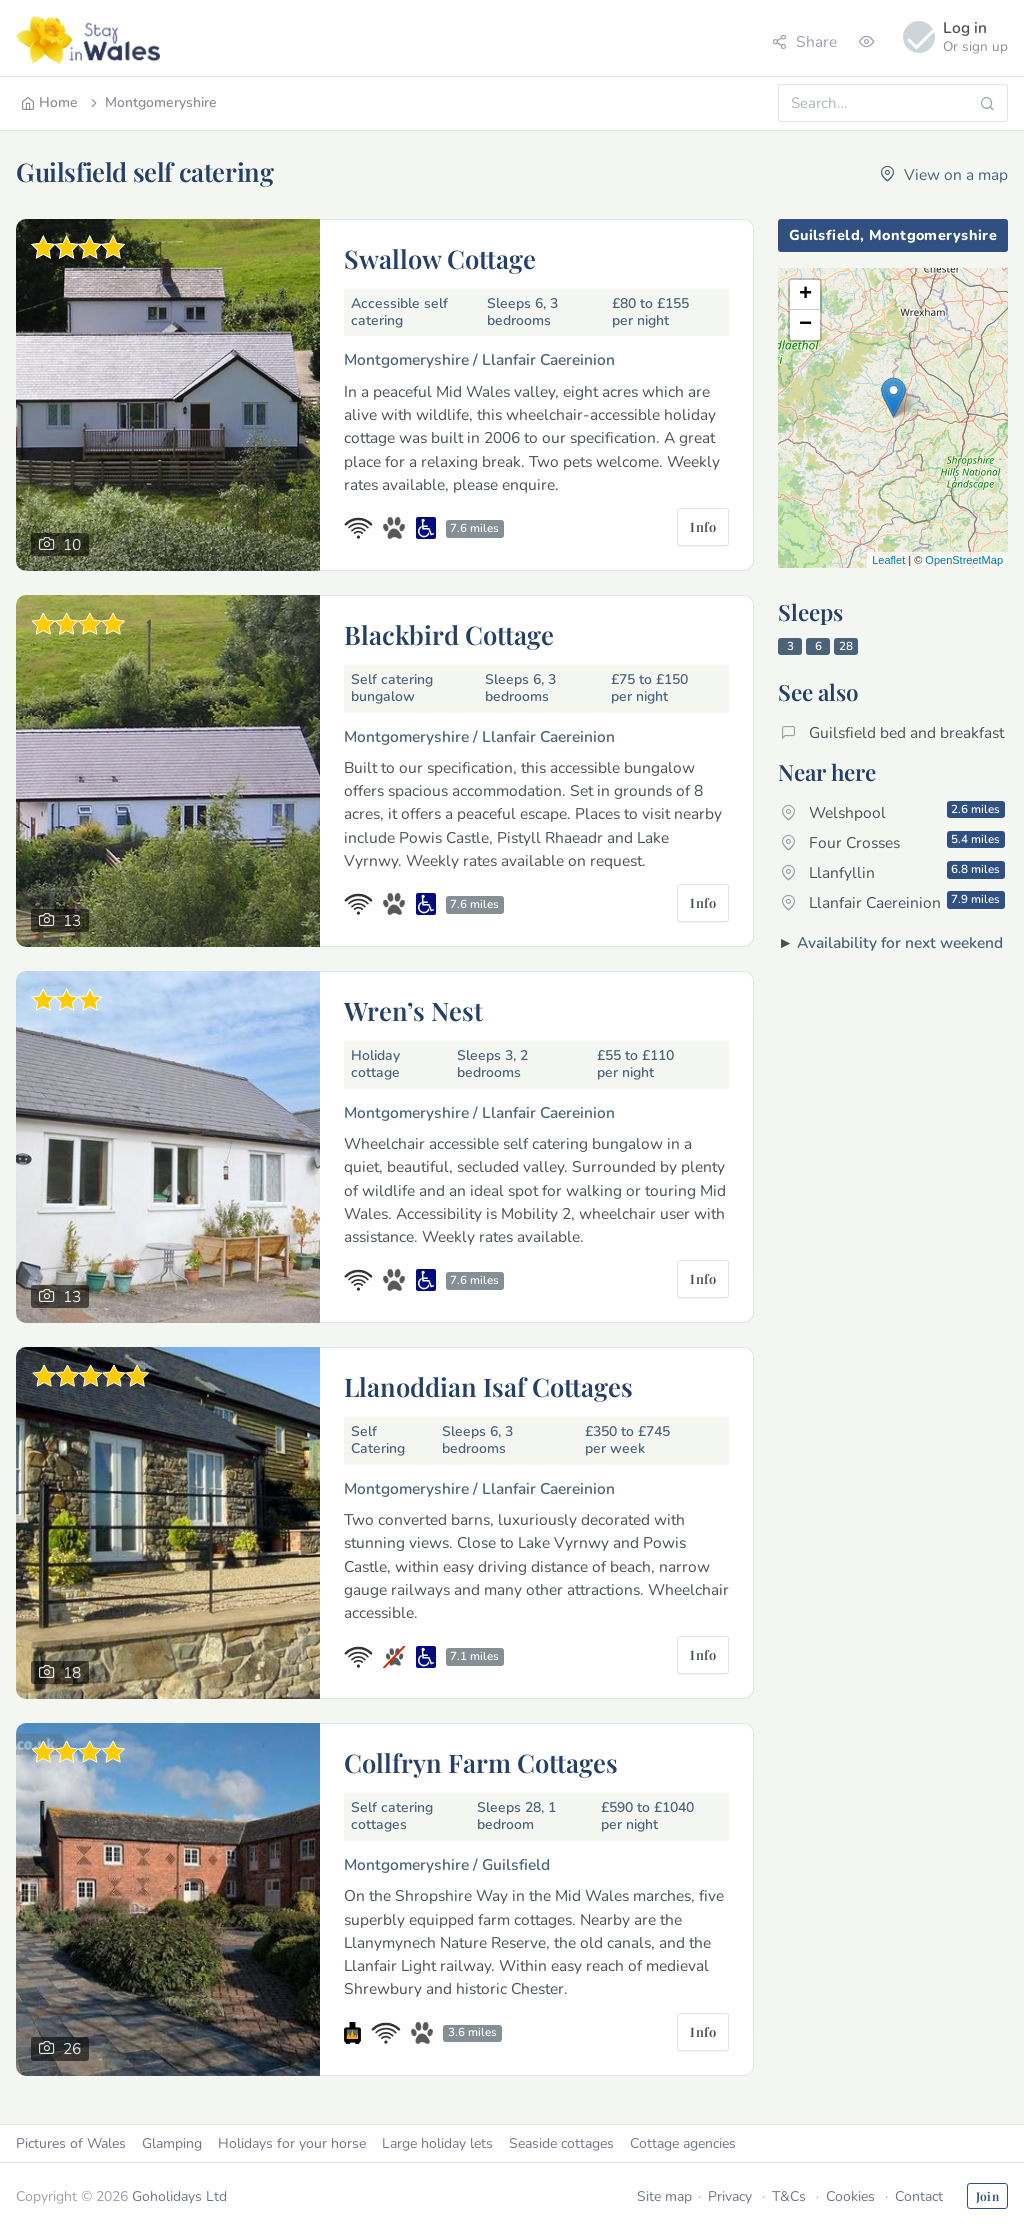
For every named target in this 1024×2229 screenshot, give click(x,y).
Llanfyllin (893, 872)
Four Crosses (893, 842)
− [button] (805, 325)
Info (703, 526)
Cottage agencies (683, 2143)
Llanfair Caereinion (893, 902)
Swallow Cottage (440, 258)
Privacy (730, 2196)
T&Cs (789, 2196)
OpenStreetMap (964, 560)
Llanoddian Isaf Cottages (488, 1386)
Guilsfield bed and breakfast (892, 732)
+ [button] (805, 295)
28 (846, 646)
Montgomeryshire (152, 102)
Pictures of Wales (71, 2143)
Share (804, 41)
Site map (664, 2196)
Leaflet (888, 560)
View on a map (944, 174)
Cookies (850, 2196)
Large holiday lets (437, 2143)
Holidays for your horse (292, 2143)
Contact (919, 2196)
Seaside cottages (561, 2143)
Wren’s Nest (413, 1010)
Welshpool (893, 812)
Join (987, 2196)
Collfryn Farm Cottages (481, 1762)
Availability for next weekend (900, 942)
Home (49, 102)
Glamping (172, 2143)
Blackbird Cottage (449, 634)
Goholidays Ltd (179, 2196)
